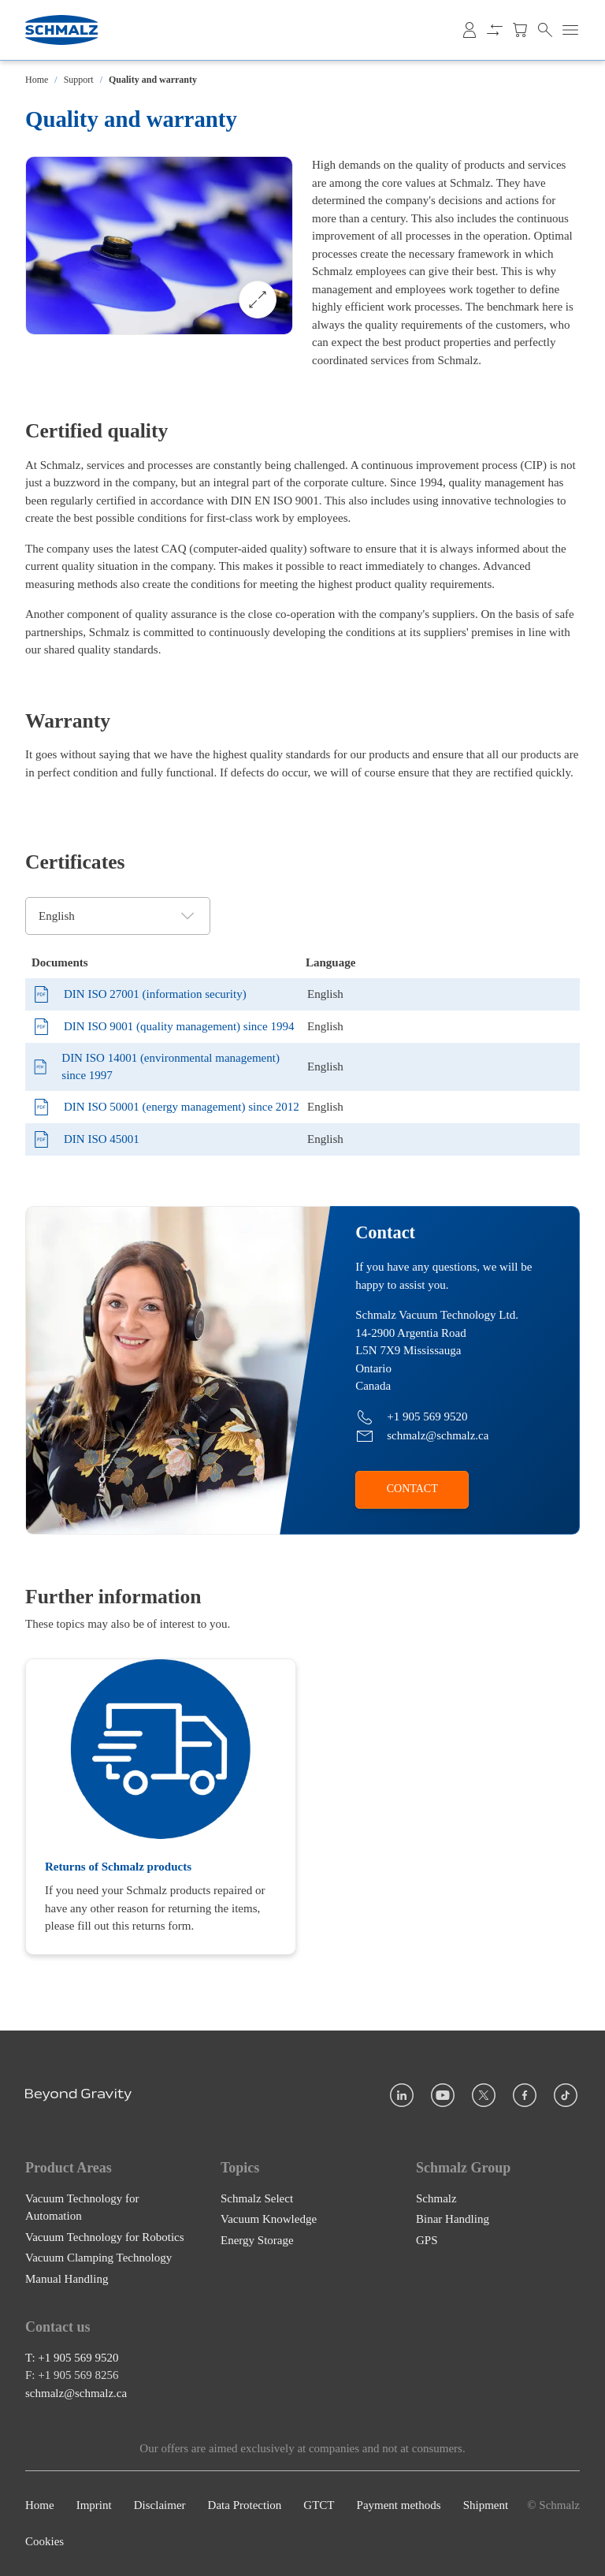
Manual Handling (66, 2279)
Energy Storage (257, 2240)
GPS (427, 2240)
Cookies (44, 2542)
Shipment (486, 2505)
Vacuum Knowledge (269, 2219)
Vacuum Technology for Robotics (104, 2237)
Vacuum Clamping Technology (98, 2257)
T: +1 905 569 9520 (72, 2357)
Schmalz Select (257, 2198)
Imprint (94, 2505)
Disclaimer (160, 2505)
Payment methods (399, 2505)
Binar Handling (452, 2219)
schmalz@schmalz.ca (76, 2393)
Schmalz (436, 2198)
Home (36, 79)
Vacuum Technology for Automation (82, 2207)
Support (79, 79)
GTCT (318, 2505)
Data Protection (245, 2505)
